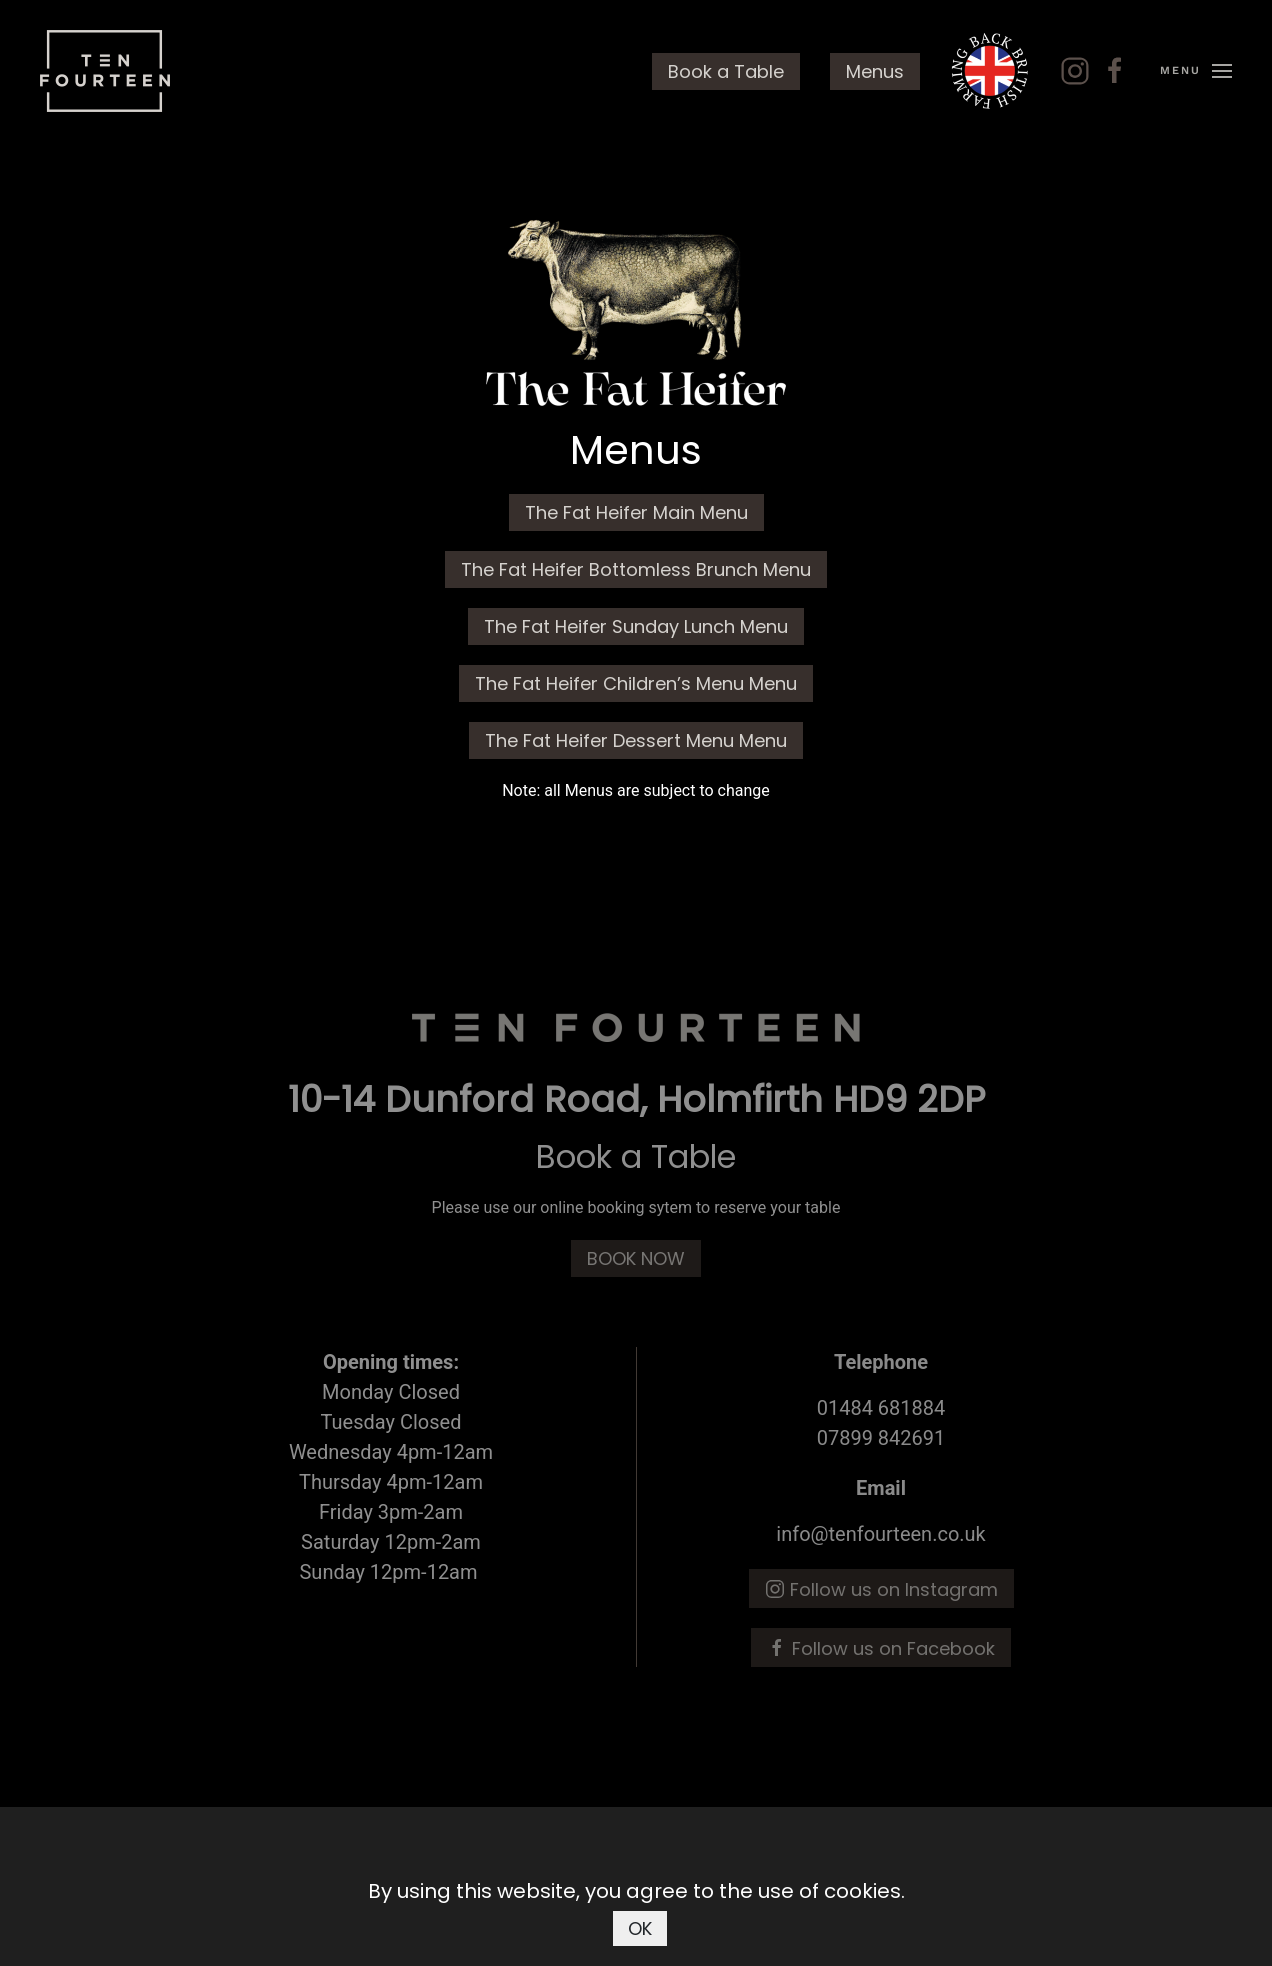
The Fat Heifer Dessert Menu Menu (636, 740)
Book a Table (726, 71)
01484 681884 (881, 1408)
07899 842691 (881, 1438)
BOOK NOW (636, 1258)
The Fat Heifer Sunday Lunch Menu (636, 626)
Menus (875, 71)
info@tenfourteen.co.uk (880, 1534)
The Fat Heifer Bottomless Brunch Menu (636, 569)
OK (640, 1928)
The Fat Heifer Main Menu (636, 512)
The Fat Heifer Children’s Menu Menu (636, 683)
